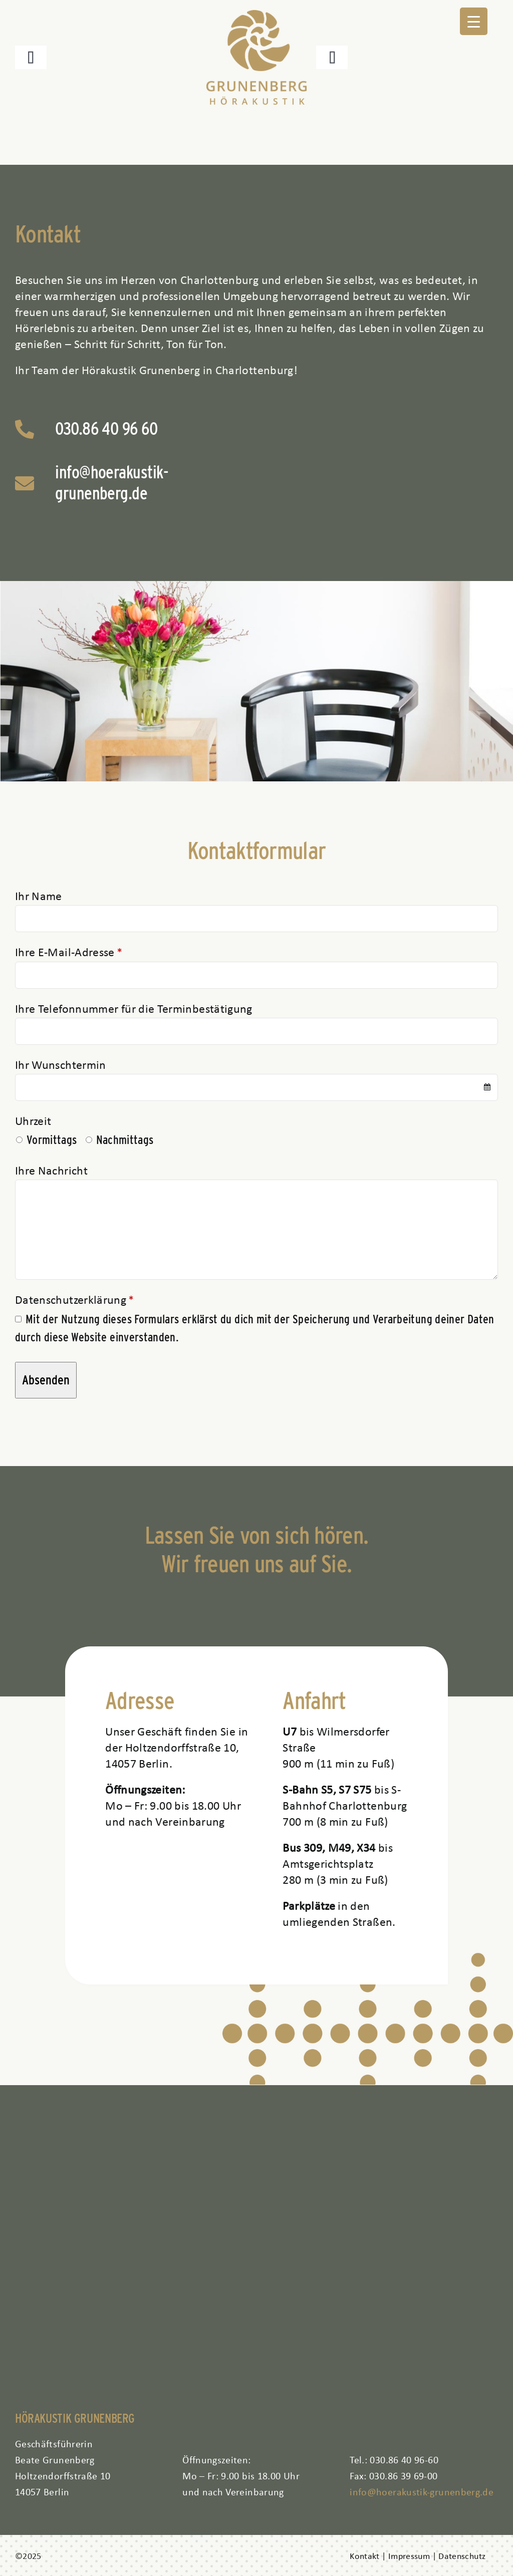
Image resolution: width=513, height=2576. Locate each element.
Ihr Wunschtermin (60, 1064)
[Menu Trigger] (473, 21)
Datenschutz (461, 2555)
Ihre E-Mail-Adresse (68, 952)
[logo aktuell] (256, 16)
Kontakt (365, 2555)
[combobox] (256, 1087)
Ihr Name (38, 896)
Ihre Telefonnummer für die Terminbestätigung (133, 1008)
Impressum (409, 2555)
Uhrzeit (33, 1120)
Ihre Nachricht (51, 1170)
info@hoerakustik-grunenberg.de (111, 482)
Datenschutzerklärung (74, 1299)
